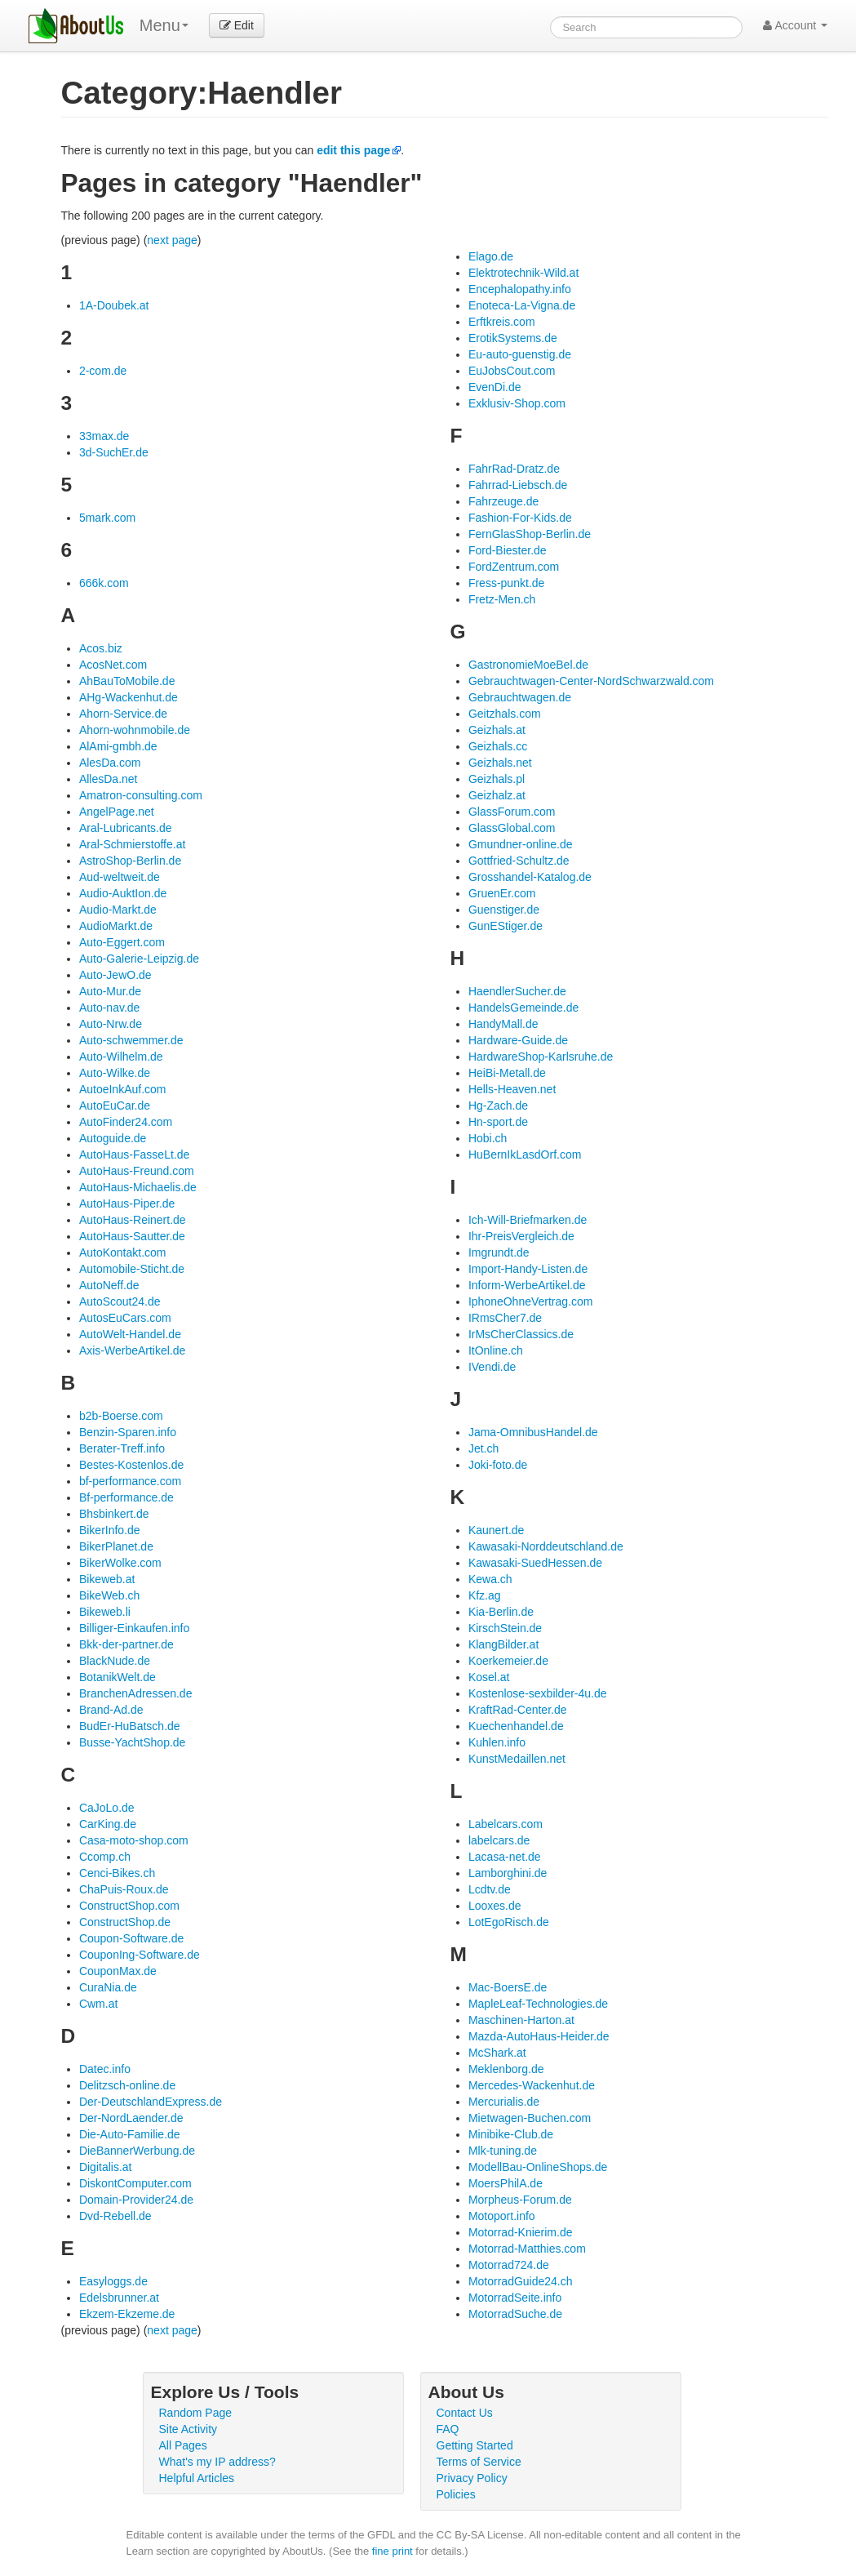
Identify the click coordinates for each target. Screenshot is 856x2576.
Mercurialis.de (503, 2101)
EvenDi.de (494, 387)
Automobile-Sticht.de (131, 1268)
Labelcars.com (505, 1824)
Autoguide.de (113, 1138)
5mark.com (107, 517)
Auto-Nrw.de (110, 1023)
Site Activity (188, 2429)
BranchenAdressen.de (136, 1693)
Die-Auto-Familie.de (129, 2134)
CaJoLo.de (107, 1807)
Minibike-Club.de (510, 2134)
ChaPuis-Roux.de (124, 1889)
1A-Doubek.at (114, 305)
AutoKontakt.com (122, 1252)
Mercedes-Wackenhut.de (531, 2085)
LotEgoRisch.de (508, 1922)
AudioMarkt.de (116, 925)
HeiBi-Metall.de (507, 1072)
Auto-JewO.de (115, 974)
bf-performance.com (130, 1481)
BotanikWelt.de (117, 1677)
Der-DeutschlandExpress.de (150, 2101)
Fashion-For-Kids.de (520, 517)
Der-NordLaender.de (131, 2117)
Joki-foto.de (497, 1464)
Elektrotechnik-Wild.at (523, 272)
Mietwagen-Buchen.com (529, 2117)
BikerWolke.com (120, 1562)
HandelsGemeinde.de (523, 1007)
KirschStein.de (505, 1628)
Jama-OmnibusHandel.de (533, 1432)
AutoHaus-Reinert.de (132, 1219)
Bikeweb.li (105, 1611)
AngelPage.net (116, 811)
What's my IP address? (217, 2461)
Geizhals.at (497, 729)
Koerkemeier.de (508, 1660)
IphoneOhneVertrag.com (530, 1301)
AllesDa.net (108, 778)
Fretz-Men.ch (501, 599)
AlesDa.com (109, 762)
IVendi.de (492, 1366)
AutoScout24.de (120, 1301)
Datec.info (105, 2068)
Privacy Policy (472, 2478)
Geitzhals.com (504, 713)
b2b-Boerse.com (121, 1415)
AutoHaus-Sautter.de (132, 1236)
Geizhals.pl (496, 778)
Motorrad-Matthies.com (527, 2248)
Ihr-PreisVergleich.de (521, 1236)
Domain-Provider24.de (136, 2199)
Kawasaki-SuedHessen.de (535, 1562)
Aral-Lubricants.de (125, 827)
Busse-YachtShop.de (132, 1742)
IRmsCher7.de (505, 1317)
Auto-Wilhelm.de (121, 1056)
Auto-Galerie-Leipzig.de (139, 958)
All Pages (183, 2445)
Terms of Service (479, 2461)
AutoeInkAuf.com (122, 1089)
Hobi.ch (487, 1138)
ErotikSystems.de (512, 338)
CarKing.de (107, 1824)
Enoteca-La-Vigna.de (521, 305)
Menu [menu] (164, 25)
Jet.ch (483, 1448)
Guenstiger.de (503, 909)
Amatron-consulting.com (140, 795)
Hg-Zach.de (498, 1105)
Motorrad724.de (508, 2264)
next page (172, 240)
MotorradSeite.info (514, 2297)
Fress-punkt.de (506, 582)
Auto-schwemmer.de (131, 1040)
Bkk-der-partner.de (126, 1644)
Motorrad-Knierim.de (520, 2232)
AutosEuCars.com (125, 1317)
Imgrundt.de (499, 1252)
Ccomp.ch (105, 1856)
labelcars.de (499, 1840)
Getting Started (475, 2445)
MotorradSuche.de (515, 2313)
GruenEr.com (501, 893)
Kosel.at (489, 1677)
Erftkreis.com (501, 321)
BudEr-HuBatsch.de (129, 1726)
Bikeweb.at (107, 1579)
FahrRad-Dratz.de (514, 468)
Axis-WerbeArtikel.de (132, 1350)
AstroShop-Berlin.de (130, 860)
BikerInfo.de (109, 1530)
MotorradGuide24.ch (520, 2281)
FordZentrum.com (513, 566)
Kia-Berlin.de (501, 1611)
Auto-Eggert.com (122, 942)
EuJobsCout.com (512, 370)
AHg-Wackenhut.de (128, 697)
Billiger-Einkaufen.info (134, 1628)
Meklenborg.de (506, 2068)
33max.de (104, 436)
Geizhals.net (500, 762)
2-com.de (102, 370)
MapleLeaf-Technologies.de (538, 2003)
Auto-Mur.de (110, 991)
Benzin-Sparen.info (127, 1432)
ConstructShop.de (125, 1922)
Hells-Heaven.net (512, 1089)
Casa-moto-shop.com (133, 1840)
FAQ (448, 2429)
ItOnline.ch (495, 1350)
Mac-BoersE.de (507, 1987)
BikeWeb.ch (109, 1595)
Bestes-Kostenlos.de (131, 1464)
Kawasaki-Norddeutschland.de (545, 1546)
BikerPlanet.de (116, 1546)
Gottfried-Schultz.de (519, 860)
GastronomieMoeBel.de (528, 664)
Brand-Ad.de (111, 1709)
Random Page (196, 2412)
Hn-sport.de (498, 1121)
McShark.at (497, 2052)
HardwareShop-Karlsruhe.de (540, 1056)
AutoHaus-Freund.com (136, 1170)
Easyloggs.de (113, 2281)
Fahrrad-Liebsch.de (517, 485)
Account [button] (795, 25)
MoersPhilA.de (505, 2183)
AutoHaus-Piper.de (127, 1203)
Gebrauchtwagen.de (519, 697)
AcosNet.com (113, 664)
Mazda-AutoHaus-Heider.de (539, 2036)
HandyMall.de (503, 1023)
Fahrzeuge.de (503, 501)
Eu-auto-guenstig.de (519, 354)
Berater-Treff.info (122, 1448)
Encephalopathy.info (519, 289)
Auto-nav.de (109, 1007)
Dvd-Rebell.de (115, 2215)
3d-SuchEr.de (114, 452)
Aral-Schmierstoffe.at (132, 844)
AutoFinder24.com (125, 1121)
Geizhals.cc (497, 746)
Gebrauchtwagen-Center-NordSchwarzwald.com (591, 680)
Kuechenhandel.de (516, 1726)
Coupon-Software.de (131, 1938)
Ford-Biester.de (507, 550)
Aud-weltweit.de (119, 876)
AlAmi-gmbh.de (118, 746)
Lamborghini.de (508, 1873)
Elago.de (490, 256)
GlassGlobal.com (512, 827)
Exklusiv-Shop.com (516, 403)
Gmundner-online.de (520, 844)
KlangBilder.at (503, 1644)
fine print (392, 2551)
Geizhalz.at (497, 795)
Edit (237, 25)
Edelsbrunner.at (119, 2297)
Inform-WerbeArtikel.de (527, 1285)
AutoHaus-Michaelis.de (138, 1187)
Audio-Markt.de (118, 909)
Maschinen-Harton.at (521, 2020)
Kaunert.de (496, 1530)
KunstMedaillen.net (516, 1758)
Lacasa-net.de (504, 1856)
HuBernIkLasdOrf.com (525, 1154)
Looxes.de (494, 1905)
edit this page (353, 150)
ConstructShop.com (129, 1905)
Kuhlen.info (497, 1742)
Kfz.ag (484, 1595)
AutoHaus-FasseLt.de (134, 1154)
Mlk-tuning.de (502, 2150)
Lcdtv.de (489, 1889)
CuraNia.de (108, 1987)
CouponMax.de (118, 1971)
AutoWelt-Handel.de (130, 1334)
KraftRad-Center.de (517, 1709)
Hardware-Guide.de (518, 1040)
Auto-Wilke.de (114, 1072)
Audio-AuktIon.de (122, 893)
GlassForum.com (512, 811)
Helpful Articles (197, 2478)
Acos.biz (100, 648)
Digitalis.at (105, 2166)
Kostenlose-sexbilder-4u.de (537, 1693)
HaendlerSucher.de (517, 991)
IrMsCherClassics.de (521, 1334)
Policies (456, 2494)
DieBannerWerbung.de (137, 2150)
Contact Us (465, 2412)
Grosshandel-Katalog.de (530, 876)
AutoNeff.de (109, 1285)
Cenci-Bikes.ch (117, 1873)
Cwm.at (98, 2003)
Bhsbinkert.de (114, 1513)
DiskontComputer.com (135, 2183)
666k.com (104, 582)
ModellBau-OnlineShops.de (537, 2166)
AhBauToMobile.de (127, 680)
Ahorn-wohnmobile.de (134, 729)
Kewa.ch (490, 1579)
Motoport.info (501, 2215)
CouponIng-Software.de (139, 1954)
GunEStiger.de (505, 925)
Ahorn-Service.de (123, 713)
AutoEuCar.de (114, 1105)
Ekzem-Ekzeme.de (127, 2313)
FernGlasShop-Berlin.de (529, 534)
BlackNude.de (114, 1660)
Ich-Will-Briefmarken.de (527, 1219)
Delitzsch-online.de (127, 2085)
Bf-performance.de (126, 1497)
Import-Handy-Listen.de (528, 1268)
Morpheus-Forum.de (520, 2199)
